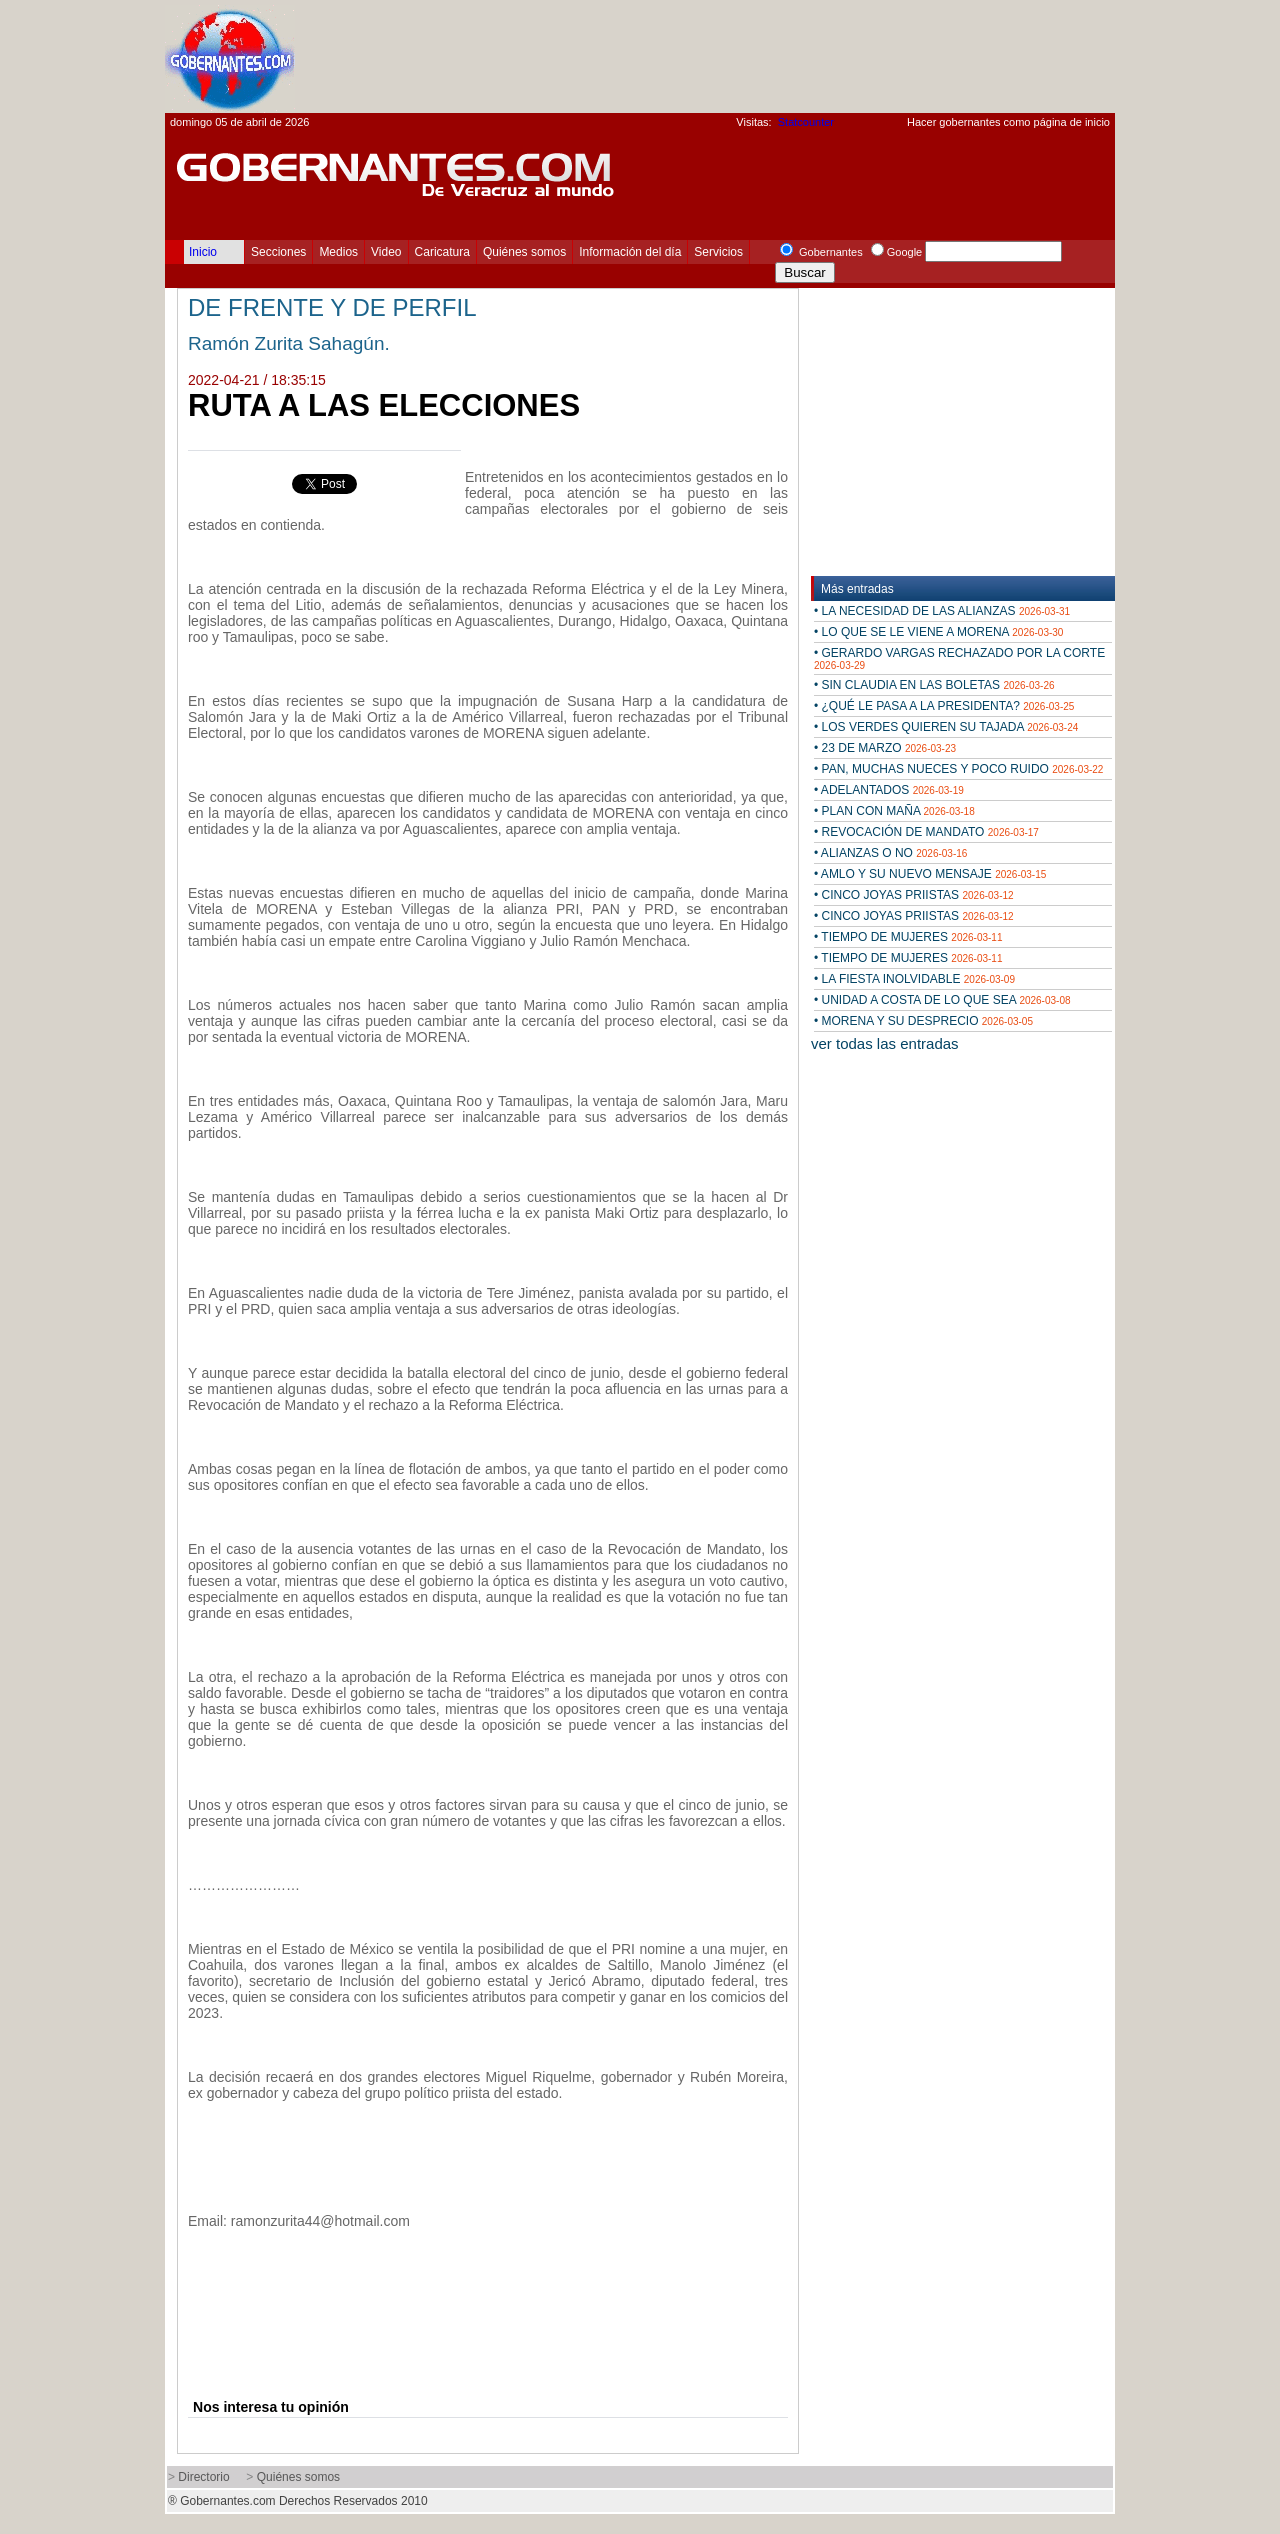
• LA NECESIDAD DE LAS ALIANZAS (942, 611)
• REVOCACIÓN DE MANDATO (926, 832)
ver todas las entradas (885, 1043)
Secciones (278, 252)
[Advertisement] (751, 56)
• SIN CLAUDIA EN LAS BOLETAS (934, 685)
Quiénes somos (524, 252)
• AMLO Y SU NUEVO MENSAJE (930, 874)
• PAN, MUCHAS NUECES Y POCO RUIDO (958, 769)
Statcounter (806, 122)
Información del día (630, 252)
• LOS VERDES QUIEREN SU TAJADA (946, 727)
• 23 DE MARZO (885, 748)
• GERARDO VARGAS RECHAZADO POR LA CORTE (959, 658)
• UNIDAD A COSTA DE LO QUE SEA (942, 1000)
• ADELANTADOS (889, 790)
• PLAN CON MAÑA (894, 811)
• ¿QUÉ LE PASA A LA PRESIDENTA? (944, 706)
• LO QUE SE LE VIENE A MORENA (938, 632)
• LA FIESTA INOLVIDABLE (914, 979)
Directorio (203, 2477)
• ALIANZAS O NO (890, 853)
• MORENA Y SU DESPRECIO (923, 1021)
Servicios (718, 252)
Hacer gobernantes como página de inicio (1008, 122)
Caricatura (442, 252)
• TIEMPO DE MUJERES (908, 937)
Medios (338, 252)
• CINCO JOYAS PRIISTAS (914, 895)
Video (386, 252)
